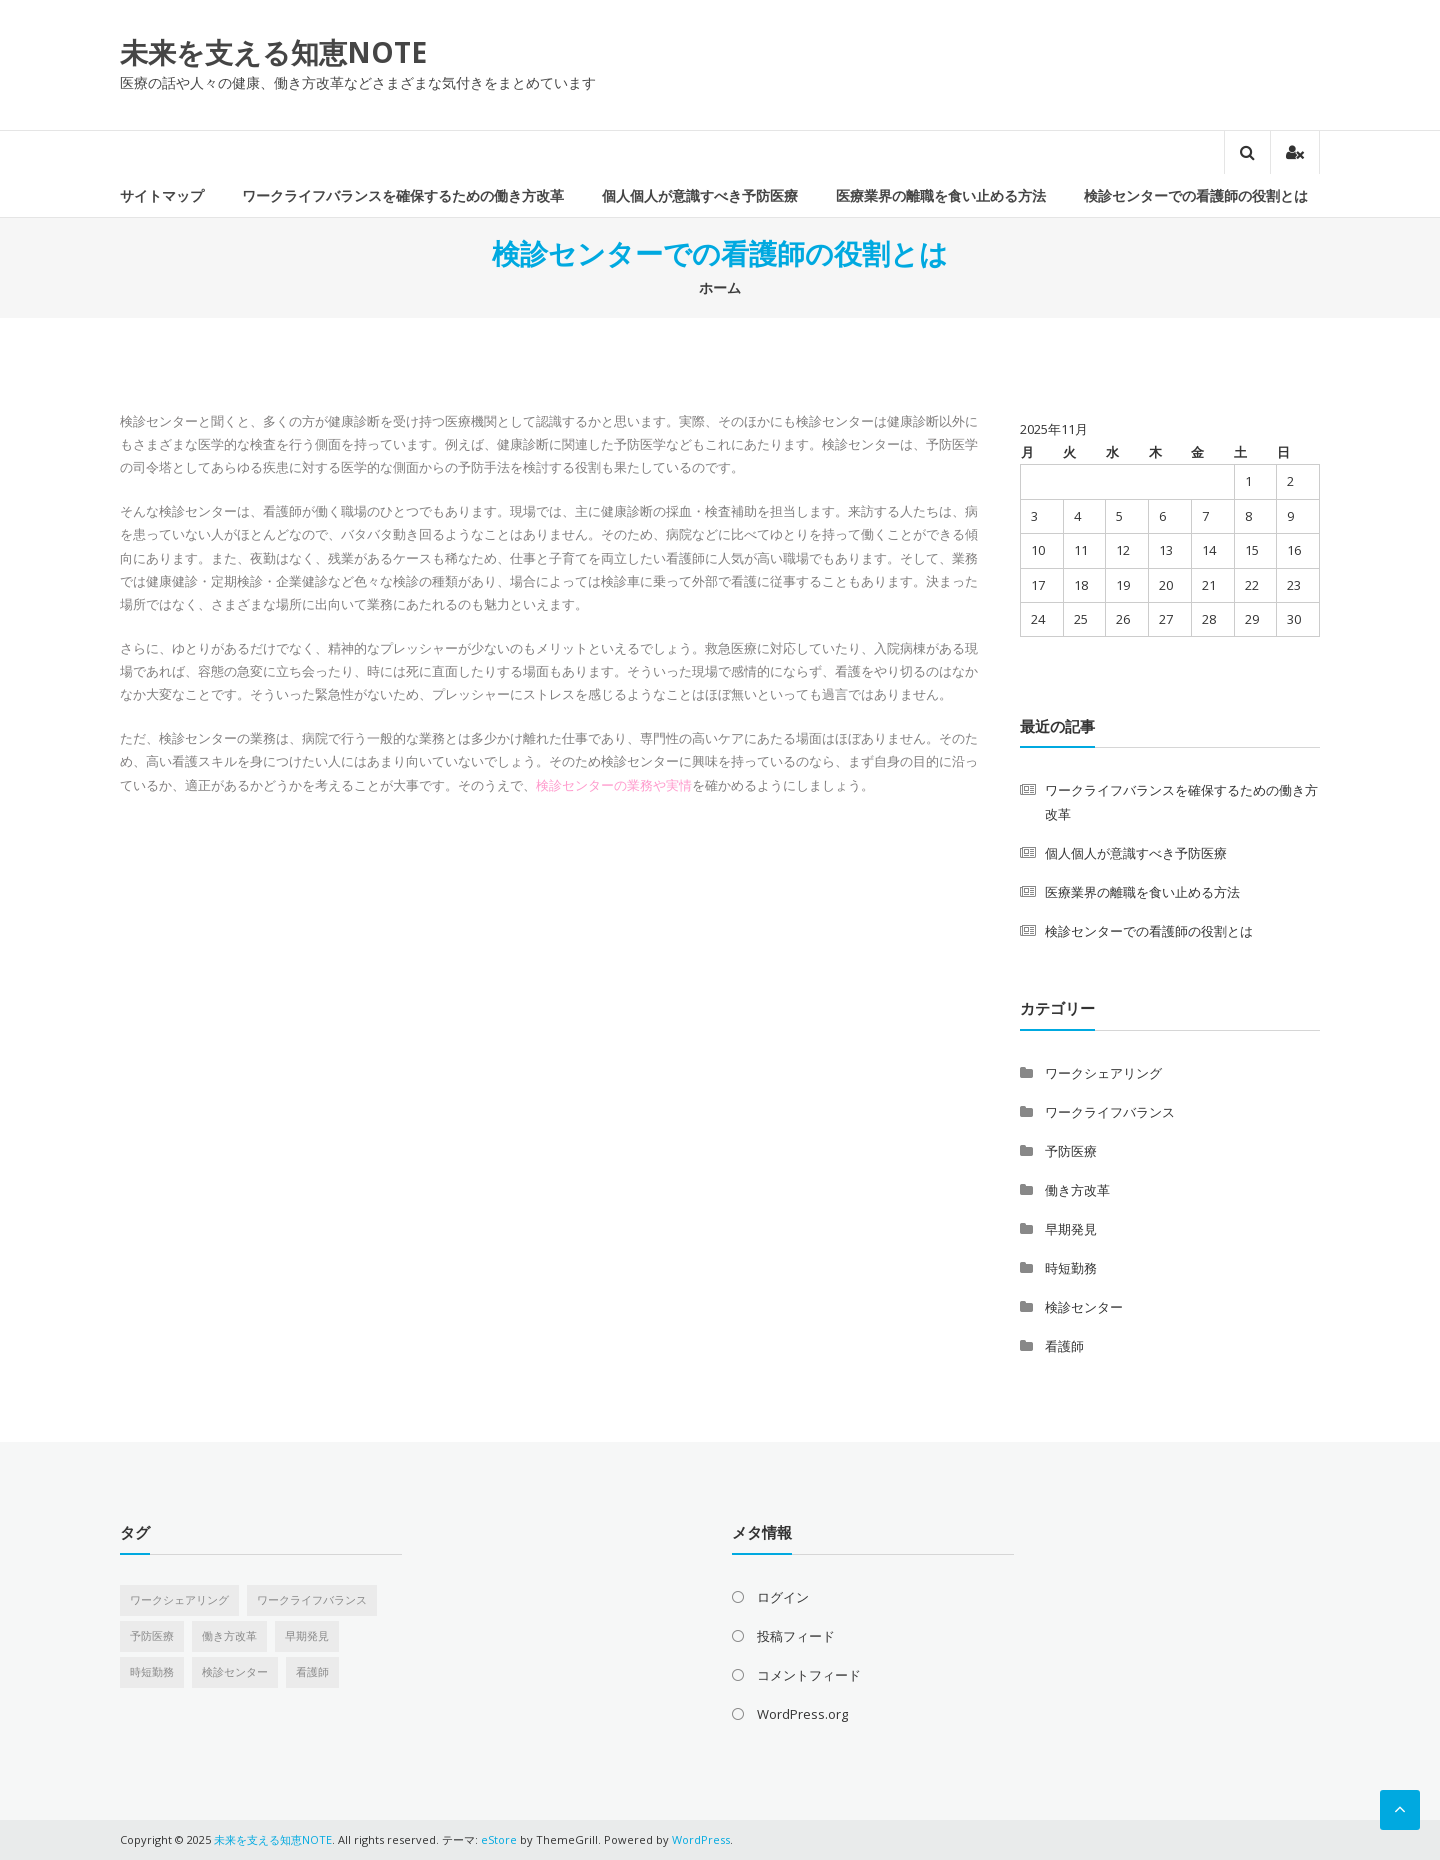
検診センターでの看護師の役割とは (1196, 195)
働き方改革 (1077, 1190)
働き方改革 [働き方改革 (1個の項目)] (229, 1636)
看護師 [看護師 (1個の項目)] (312, 1672)
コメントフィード (809, 1675)
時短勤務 (1071, 1268)
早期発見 (1071, 1229)
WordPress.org (802, 1714)
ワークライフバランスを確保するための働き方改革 (403, 195)
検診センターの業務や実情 (614, 785)
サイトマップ (162, 195)
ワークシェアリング (1103, 1073)
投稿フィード (796, 1636)
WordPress (701, 1839)
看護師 (1064, 1346)
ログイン (783, 1597)
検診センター (1084, 1307)
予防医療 (1071, 1151)
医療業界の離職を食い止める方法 (941, 195)
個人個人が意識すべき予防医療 (700, 195)
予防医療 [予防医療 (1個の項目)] (152, 1636)
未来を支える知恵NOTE (273, 52)
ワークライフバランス (1110, 1112)
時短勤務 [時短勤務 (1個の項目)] (152, 1672)
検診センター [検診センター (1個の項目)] (235, 1672)
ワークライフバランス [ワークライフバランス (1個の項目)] (312, 1600)
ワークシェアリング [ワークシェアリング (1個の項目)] (179, 1600)
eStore (499, 1839)
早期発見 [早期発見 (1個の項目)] (307, 1636)
